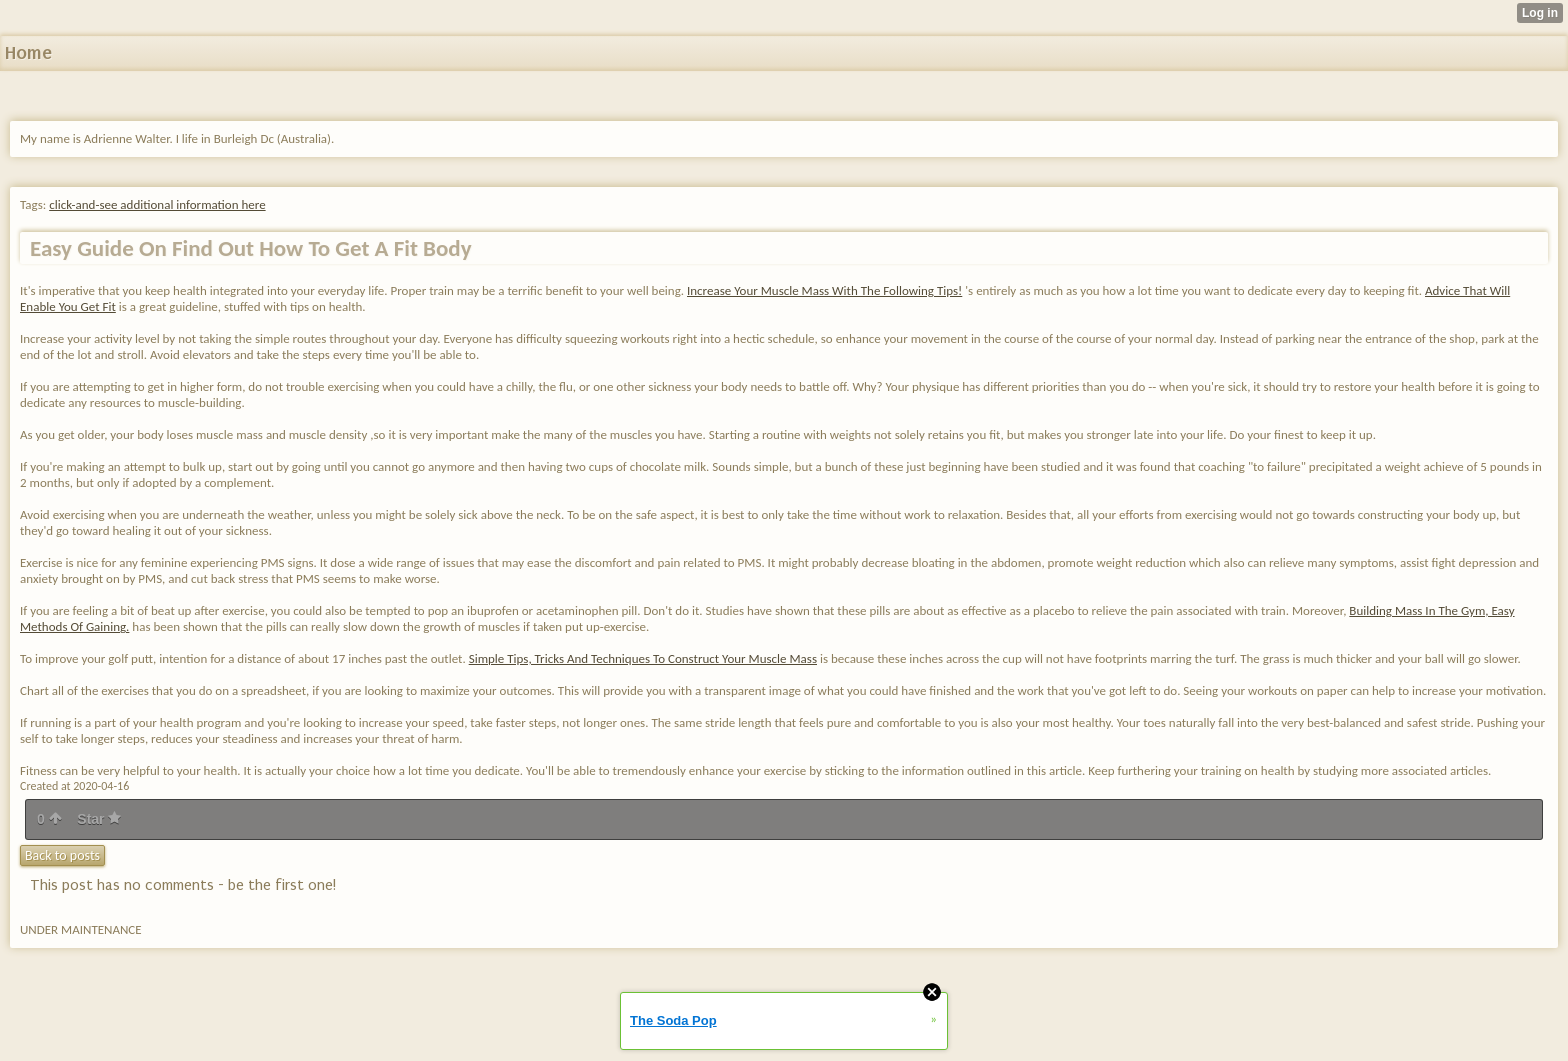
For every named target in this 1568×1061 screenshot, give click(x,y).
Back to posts (62, 855)
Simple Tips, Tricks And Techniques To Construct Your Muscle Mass (643, 658)
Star (99, 819)
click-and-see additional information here (157, 204)
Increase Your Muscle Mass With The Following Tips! (824, 290)
